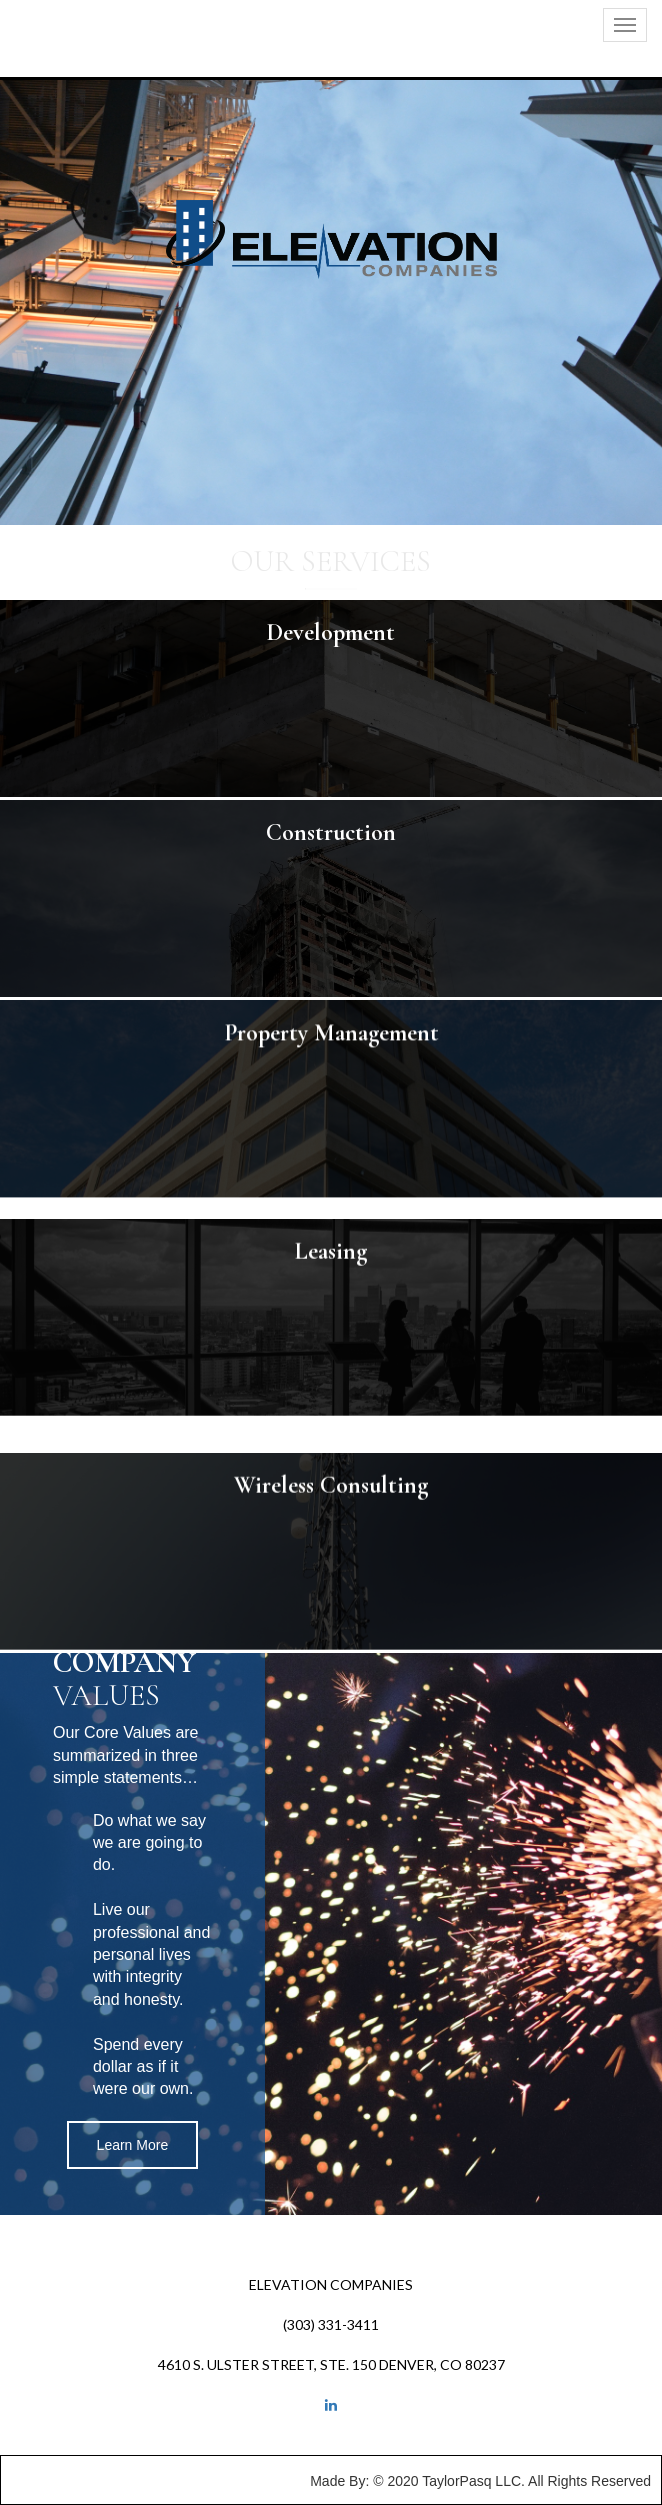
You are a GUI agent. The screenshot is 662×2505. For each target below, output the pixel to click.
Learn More (133, 2145)
